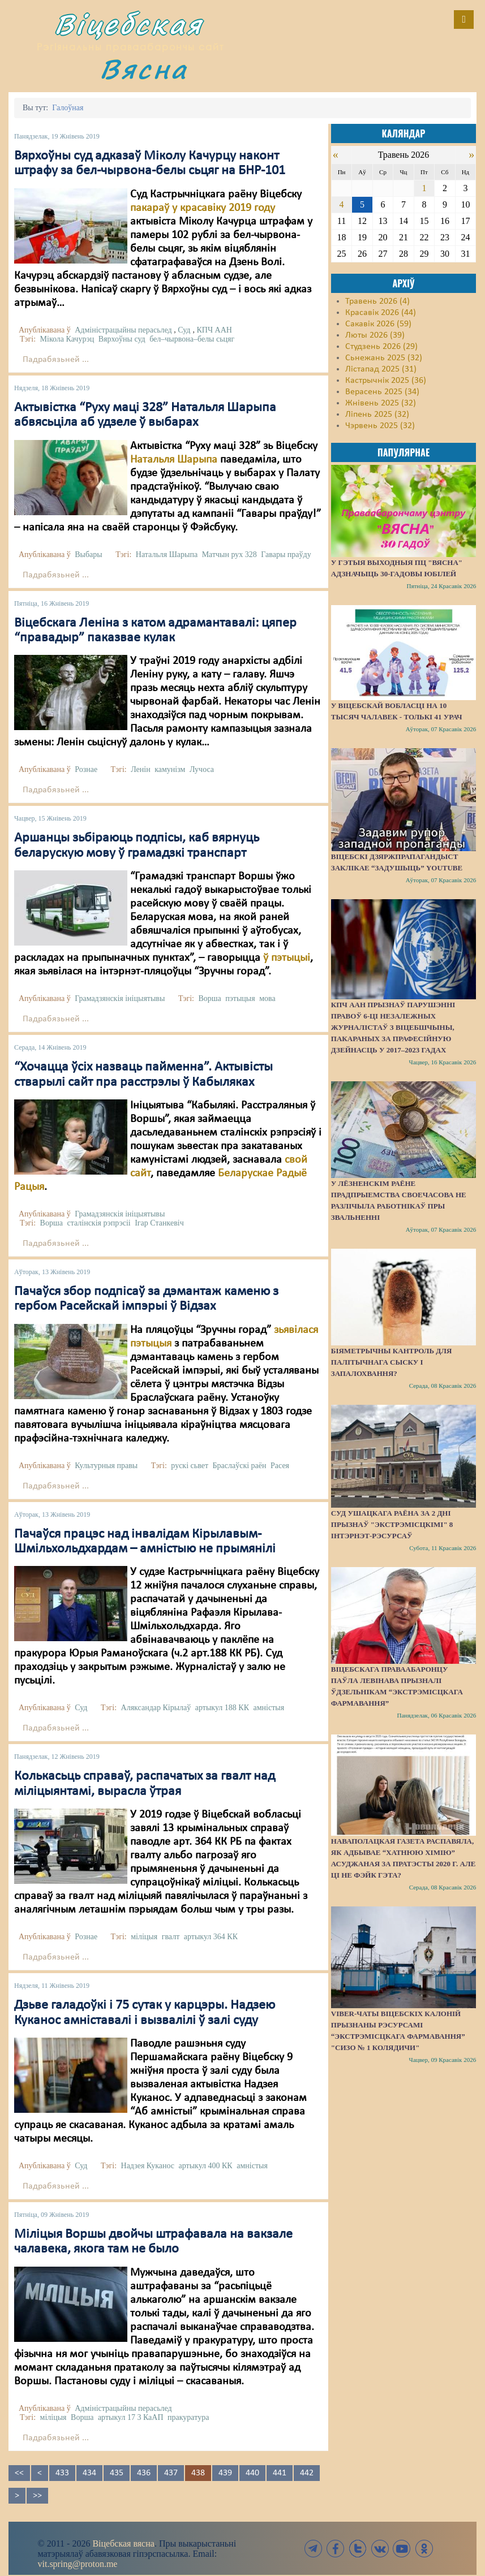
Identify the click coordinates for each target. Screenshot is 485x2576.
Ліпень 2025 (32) (377, 414)
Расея (280, 1465)
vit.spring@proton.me (78, 2564)
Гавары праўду (286, 554)
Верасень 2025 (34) (382, 391)
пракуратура (188, 2417)
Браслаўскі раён (240, 1465)
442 (307, 2473)
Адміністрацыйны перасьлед (123, 330)
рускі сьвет (189, 1465)
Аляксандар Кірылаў (156, 1707)
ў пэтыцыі (286, 958)
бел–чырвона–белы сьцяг (191, 339)
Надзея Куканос (147, 2165)
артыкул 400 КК (206, 2165)
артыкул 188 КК (222, 1707)
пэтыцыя (240, 998)
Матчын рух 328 (229, 554)
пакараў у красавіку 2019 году (202, 208)
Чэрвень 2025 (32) (380, 425)
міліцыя (144, 1936)
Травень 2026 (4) (377, 301)
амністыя (269, 1707)
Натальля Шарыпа (173, 459)
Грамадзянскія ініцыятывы (120, 998)
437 (171, 2473)
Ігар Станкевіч (159, 1223)
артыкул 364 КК (211, 1936)
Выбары (88, 554)
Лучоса (202, 769)
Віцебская (128, 24)
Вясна (143, 68)
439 (225, 2473)
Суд (184, 330)
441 (279, 2473)
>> (37, 2495)
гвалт (171, 1936)
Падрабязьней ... (56, 359)
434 (89, 2473)
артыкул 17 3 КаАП (131, 2417)
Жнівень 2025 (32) (380, 403)
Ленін (141, 769)
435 (116, 2473)
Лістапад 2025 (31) (381, 369)
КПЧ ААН (213, 330)
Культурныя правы (106, 1465)
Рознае (86, 769)
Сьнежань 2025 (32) (383, 358)
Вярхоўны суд (121, 339)
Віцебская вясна (123, 2543)
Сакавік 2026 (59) (378, 324)
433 (62, 2473)
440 (252, 2473)
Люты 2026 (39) (375, 335)
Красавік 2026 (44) (380, 312)
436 (144, 2473)
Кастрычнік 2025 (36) (385, 380)
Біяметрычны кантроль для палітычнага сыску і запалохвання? (391, 1362)
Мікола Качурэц (67, 339)
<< (19, 2473)
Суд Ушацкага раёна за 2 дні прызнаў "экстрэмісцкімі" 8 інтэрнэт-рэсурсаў (392, 1524)
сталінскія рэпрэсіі (98, 1223)
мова (267, 998)
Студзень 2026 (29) (381, 346)
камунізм (169, 769)
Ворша (209, 998)
